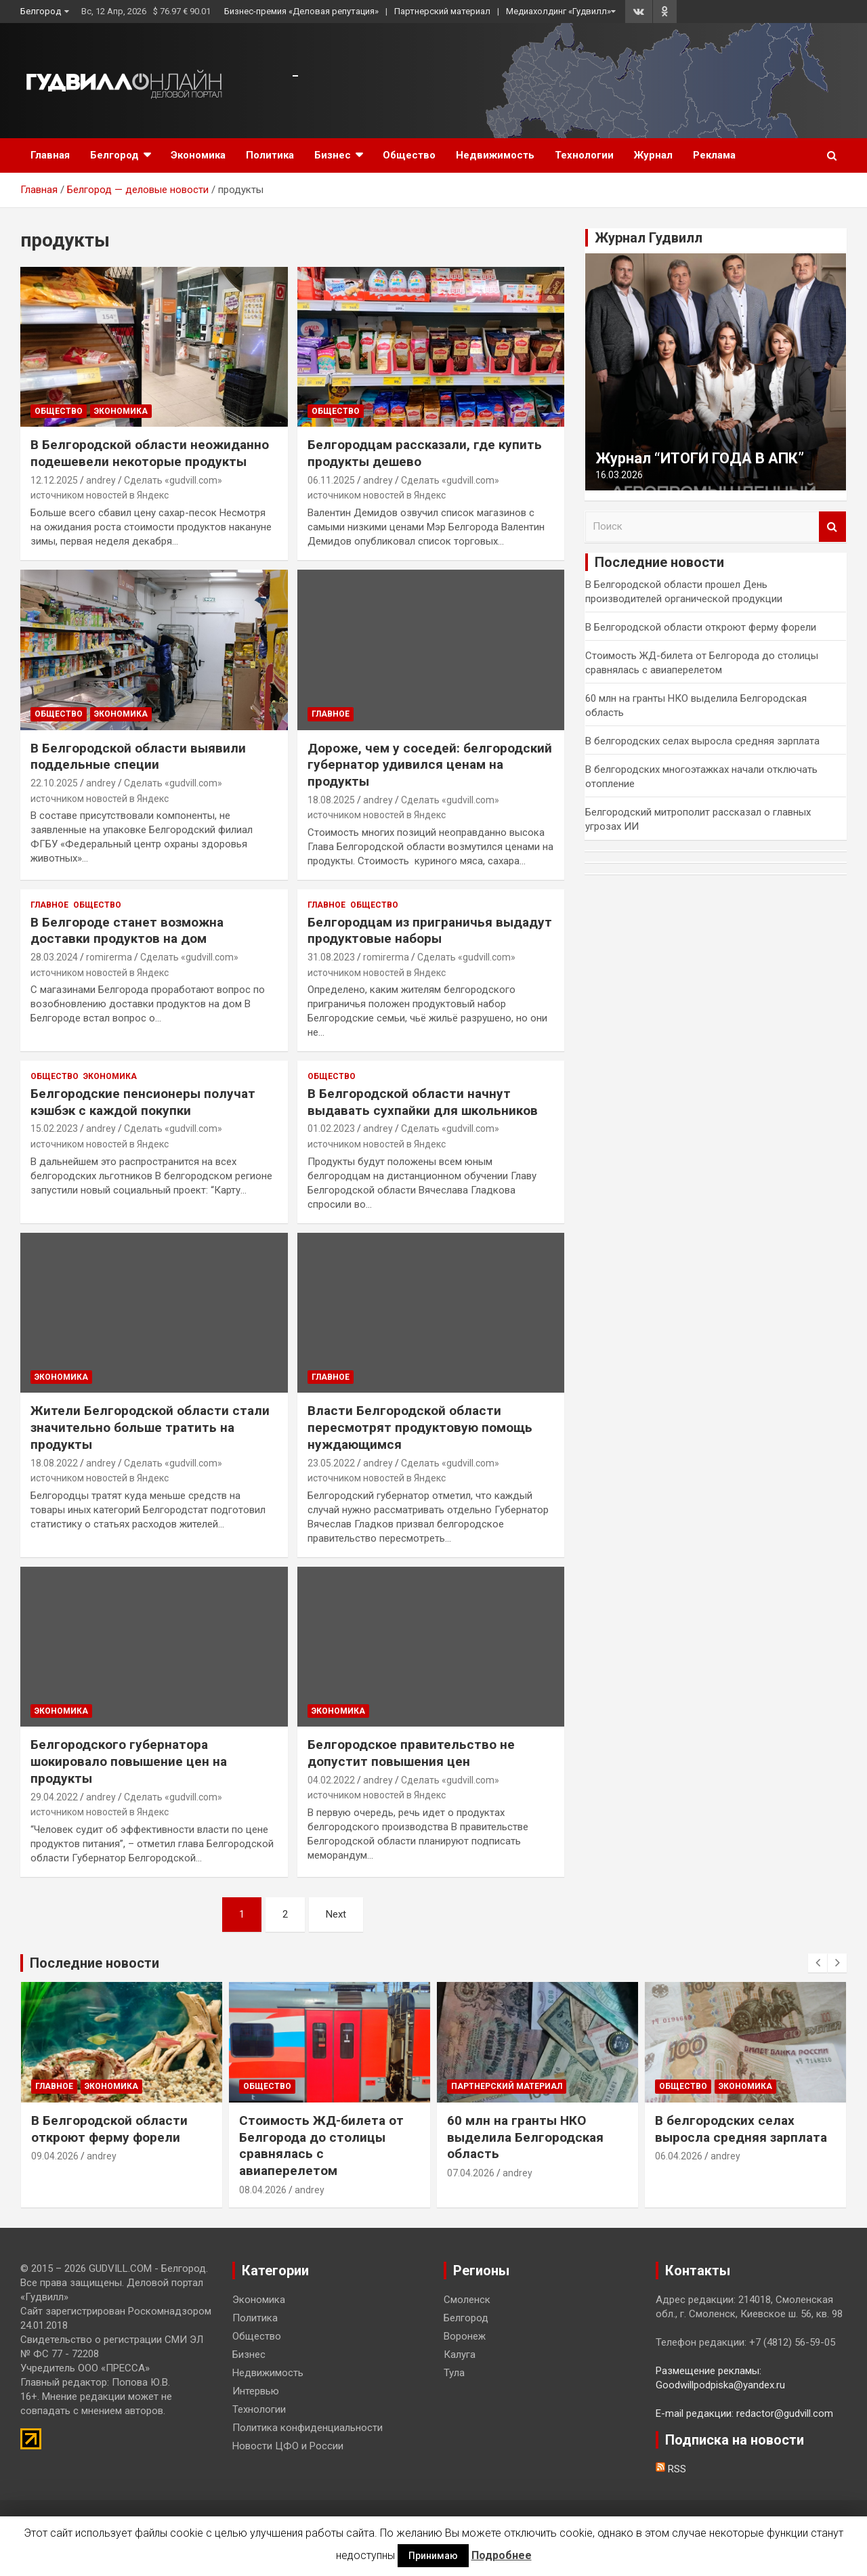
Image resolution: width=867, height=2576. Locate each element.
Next (336, 1914)
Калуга (459, 2354)
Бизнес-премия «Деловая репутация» (301, 11)
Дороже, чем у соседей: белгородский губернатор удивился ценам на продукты (430, 764)
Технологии (584, 155)
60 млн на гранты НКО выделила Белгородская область (525, 2137)
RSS (671, 2469)
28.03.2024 (54, 957)
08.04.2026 (263, 2189)
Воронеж (465, 2336)
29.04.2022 (54, 1797)
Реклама (714, 155)
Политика (270, 155)
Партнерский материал (442, 11)
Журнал (653, 155)
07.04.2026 (470, 2173)
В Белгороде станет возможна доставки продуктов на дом (127, 930)
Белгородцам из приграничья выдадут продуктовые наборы (430, 930)
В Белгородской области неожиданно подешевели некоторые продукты (149, 453)
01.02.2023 (331, 1128)
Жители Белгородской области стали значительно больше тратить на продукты (150, 1427)
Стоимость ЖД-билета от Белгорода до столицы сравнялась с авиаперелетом (321, 2145)
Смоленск (467, 2300)
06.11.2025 (331, 480)
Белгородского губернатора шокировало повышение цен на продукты (128, 1761)
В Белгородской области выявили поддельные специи (138, 756)
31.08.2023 (331, 957)
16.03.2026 (619, 474)
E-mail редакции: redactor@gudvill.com (744, 2413)
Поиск (832, 526)
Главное (331, 714)
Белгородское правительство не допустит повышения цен (411, 1753)
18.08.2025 (331, 800)
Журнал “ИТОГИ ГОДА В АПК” (699, 458)
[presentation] (817, 1963)
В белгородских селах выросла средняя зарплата (702, 741)
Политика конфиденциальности (307, 2428)
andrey (101, 480)
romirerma (109, 957)
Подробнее (501, 2555)
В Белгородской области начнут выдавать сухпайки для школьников (423, 1102)
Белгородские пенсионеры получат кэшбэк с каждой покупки (142, 1102)
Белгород (40, 11)
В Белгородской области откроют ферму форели (700, 627)
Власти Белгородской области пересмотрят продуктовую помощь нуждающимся (420, 1427)
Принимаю (433, 2555)
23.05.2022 (331, 1463)
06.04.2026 (678, 2156)
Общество (409, 155)
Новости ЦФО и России (287, 2446)
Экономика (198, 155)
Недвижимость (495, 155)
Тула (454, 2373)
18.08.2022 (54, 1463)
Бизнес (332, 155)
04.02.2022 (331, 1780)
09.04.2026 (55, 2156)
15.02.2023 (54, 1128)
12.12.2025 (54, 480)
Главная (50, 155)
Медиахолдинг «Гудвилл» (558, 11)
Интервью (255, 2391)
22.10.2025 (54, 783)
